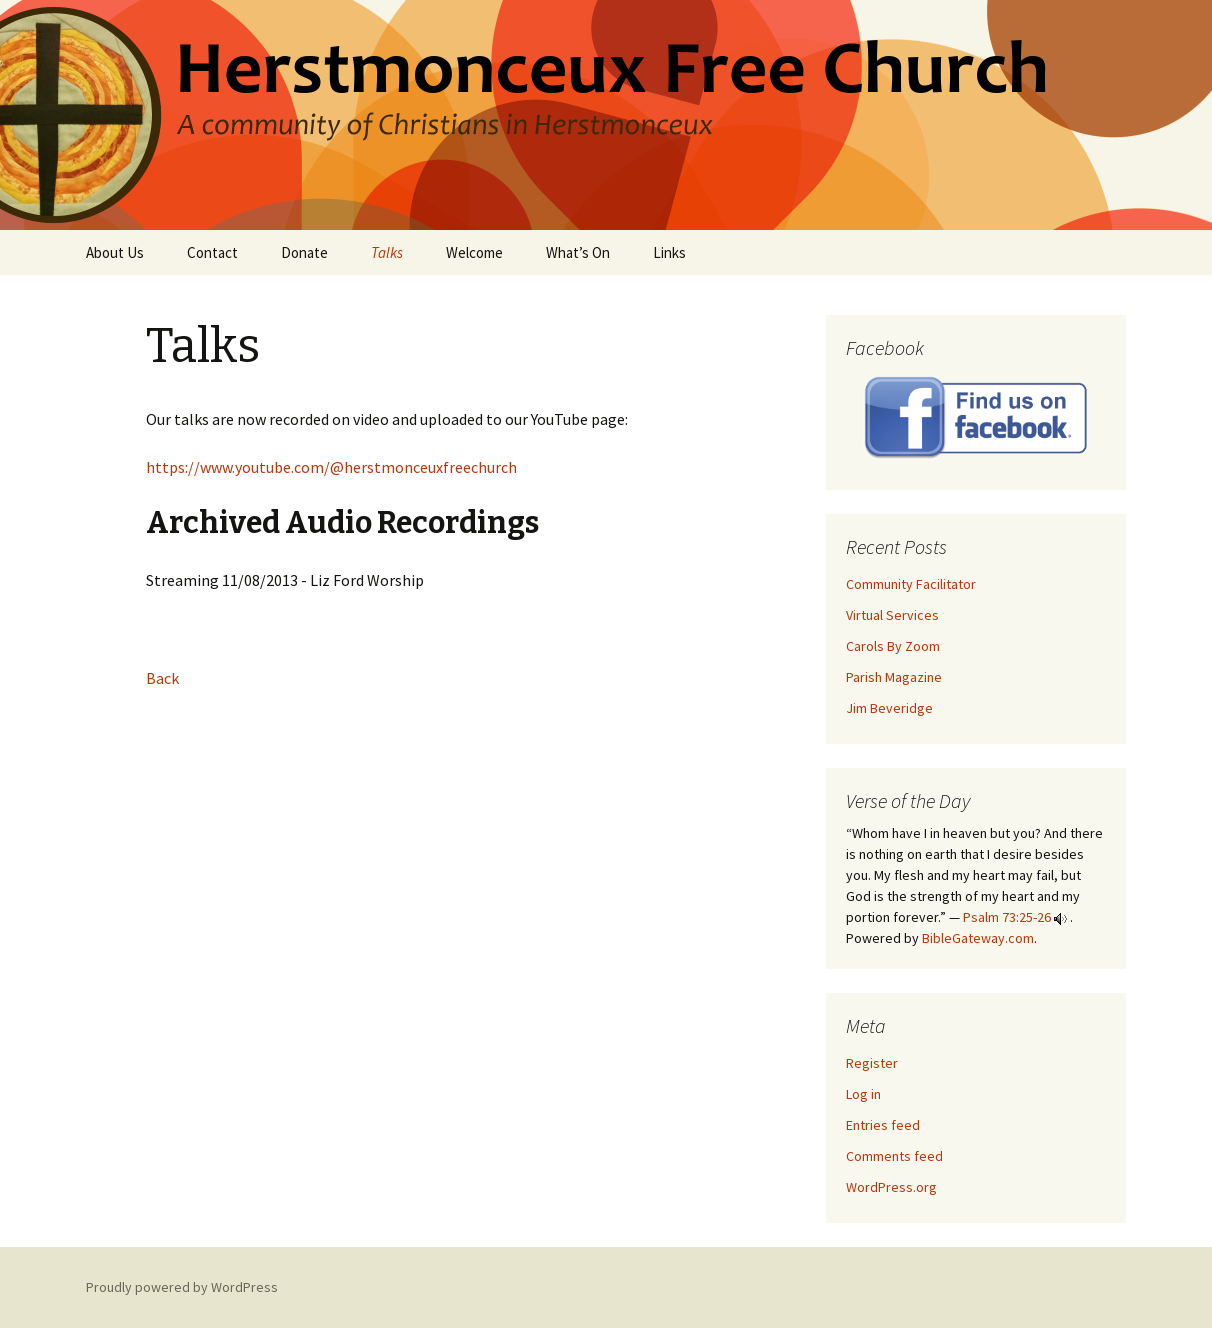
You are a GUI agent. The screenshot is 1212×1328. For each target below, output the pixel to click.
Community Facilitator (911, 584)
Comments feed (894, 1156)
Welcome (474, 252)
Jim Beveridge (889, 708)
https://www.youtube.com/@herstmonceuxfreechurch (331, 467)
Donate (304, 252)
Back (162, 678)
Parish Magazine (894, 677)
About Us (115, 252)
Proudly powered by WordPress (182, 1287)
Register (872, 1063)
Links (669, 252)
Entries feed (883, 1125)
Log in (863, 1094)
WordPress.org (891, 1187)
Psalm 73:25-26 (1007, 917)
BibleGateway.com (978, 938)
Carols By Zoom (893, 646)
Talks (387, 252)
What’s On (578, 252)
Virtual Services (892, 615)
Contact (212, 252)
